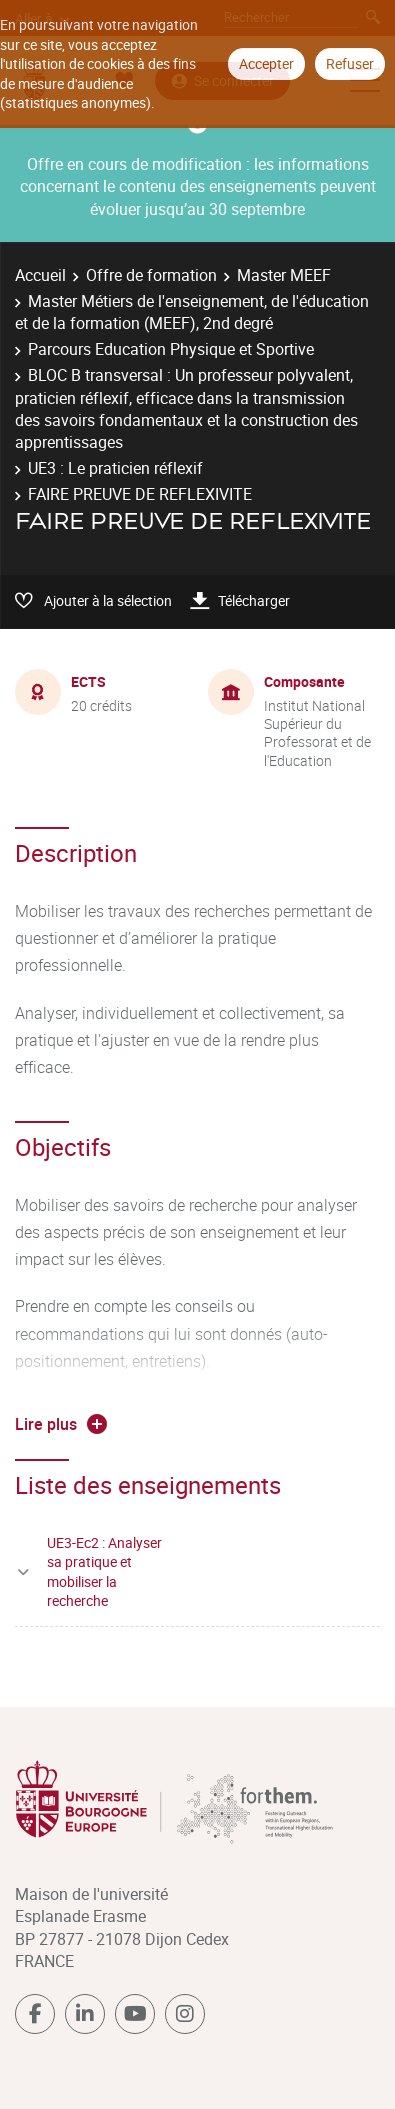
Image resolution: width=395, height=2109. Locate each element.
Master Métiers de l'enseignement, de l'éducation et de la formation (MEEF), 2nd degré (192, 312)
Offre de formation (151, 275)
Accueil (40, 275)
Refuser (350, 63)
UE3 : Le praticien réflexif (115, 468)
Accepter (266, 63)
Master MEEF (284, 275)
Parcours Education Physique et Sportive (171, 349)
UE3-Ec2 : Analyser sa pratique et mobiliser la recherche (104, 1572)
